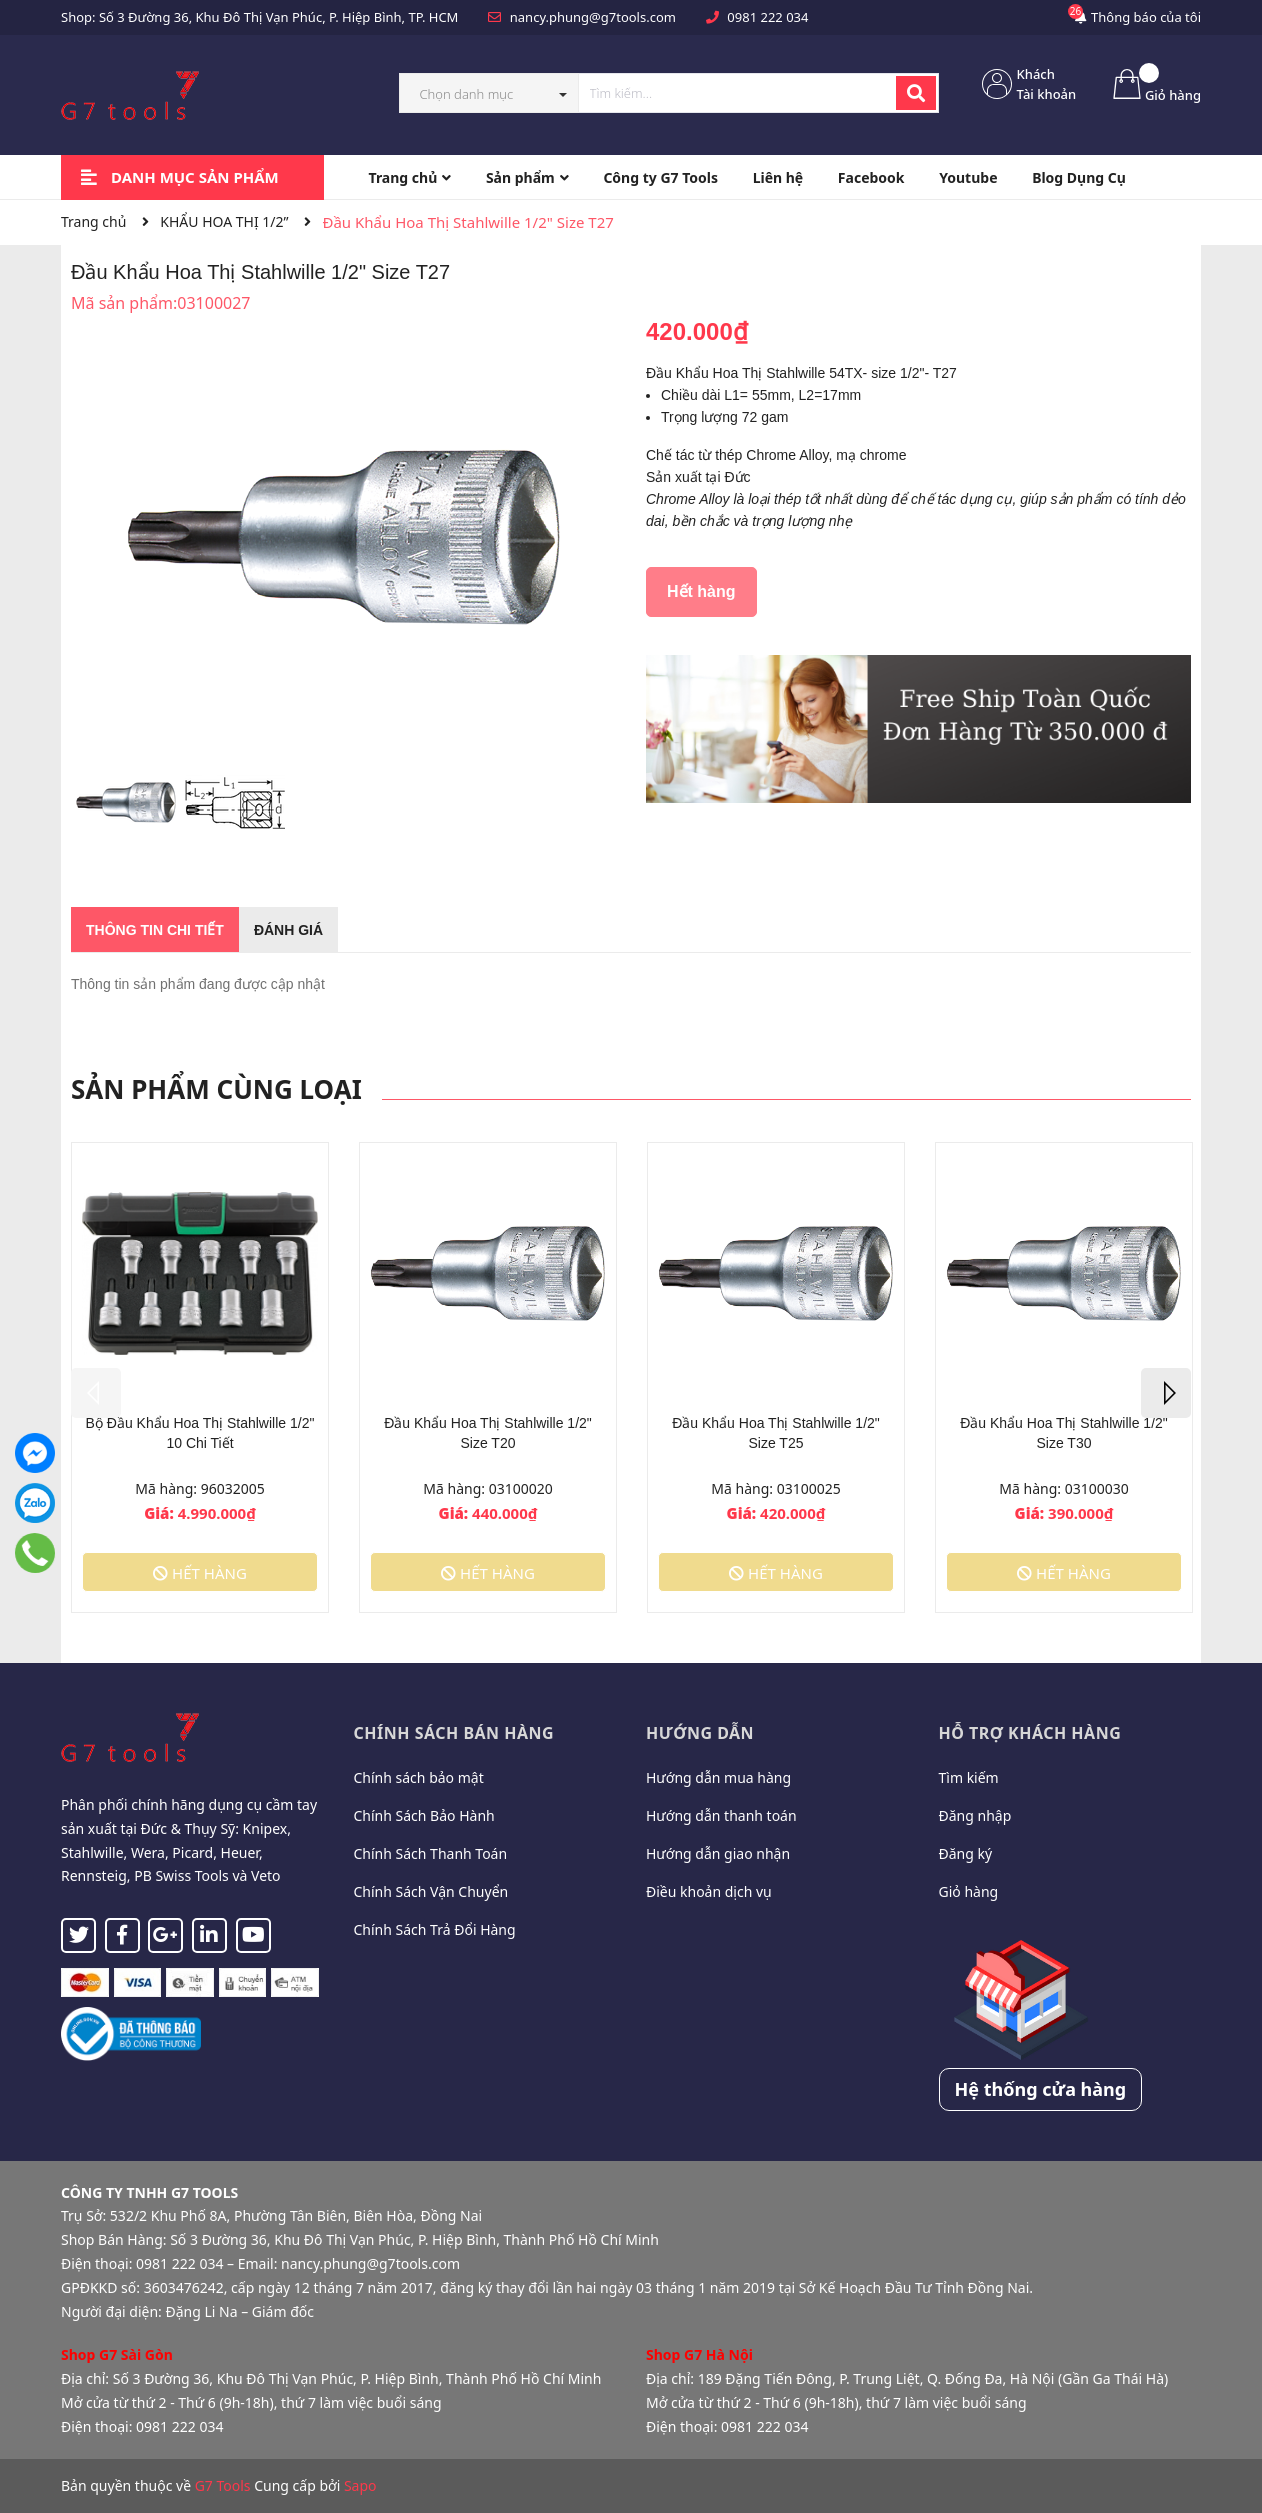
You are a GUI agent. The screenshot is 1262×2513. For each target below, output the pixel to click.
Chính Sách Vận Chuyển (431, 1891)
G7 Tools (223, 2485)
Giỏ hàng (969, 1891)
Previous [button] (96, 1393)
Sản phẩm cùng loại (216, 1089)
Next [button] (1166, 1393)
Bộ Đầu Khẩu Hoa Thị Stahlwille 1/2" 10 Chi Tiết (200, 1433)
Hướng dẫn (700, 1733)
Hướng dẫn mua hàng (718, 1777)
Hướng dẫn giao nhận (718, 1853)
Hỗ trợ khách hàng (1030, 1733)
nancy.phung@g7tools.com (593, 17)
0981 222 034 (767, 17)
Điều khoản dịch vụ (709, 1891)
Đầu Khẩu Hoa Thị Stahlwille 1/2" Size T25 (776, 1433)
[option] (125, 807)
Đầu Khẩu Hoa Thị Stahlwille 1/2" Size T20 (488, 1433)
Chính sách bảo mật (419, 1777)
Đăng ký (966, 1853)
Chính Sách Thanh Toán (431, 1853)
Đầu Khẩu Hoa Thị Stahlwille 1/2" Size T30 (1064, 1433)
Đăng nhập (975, 1815)
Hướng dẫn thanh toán (721, 1815)
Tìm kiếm (969, 1777)
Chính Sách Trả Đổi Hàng (435, 1929)
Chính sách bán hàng (454, 1733)
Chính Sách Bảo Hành (424, 1815)
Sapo (360, 2485)
